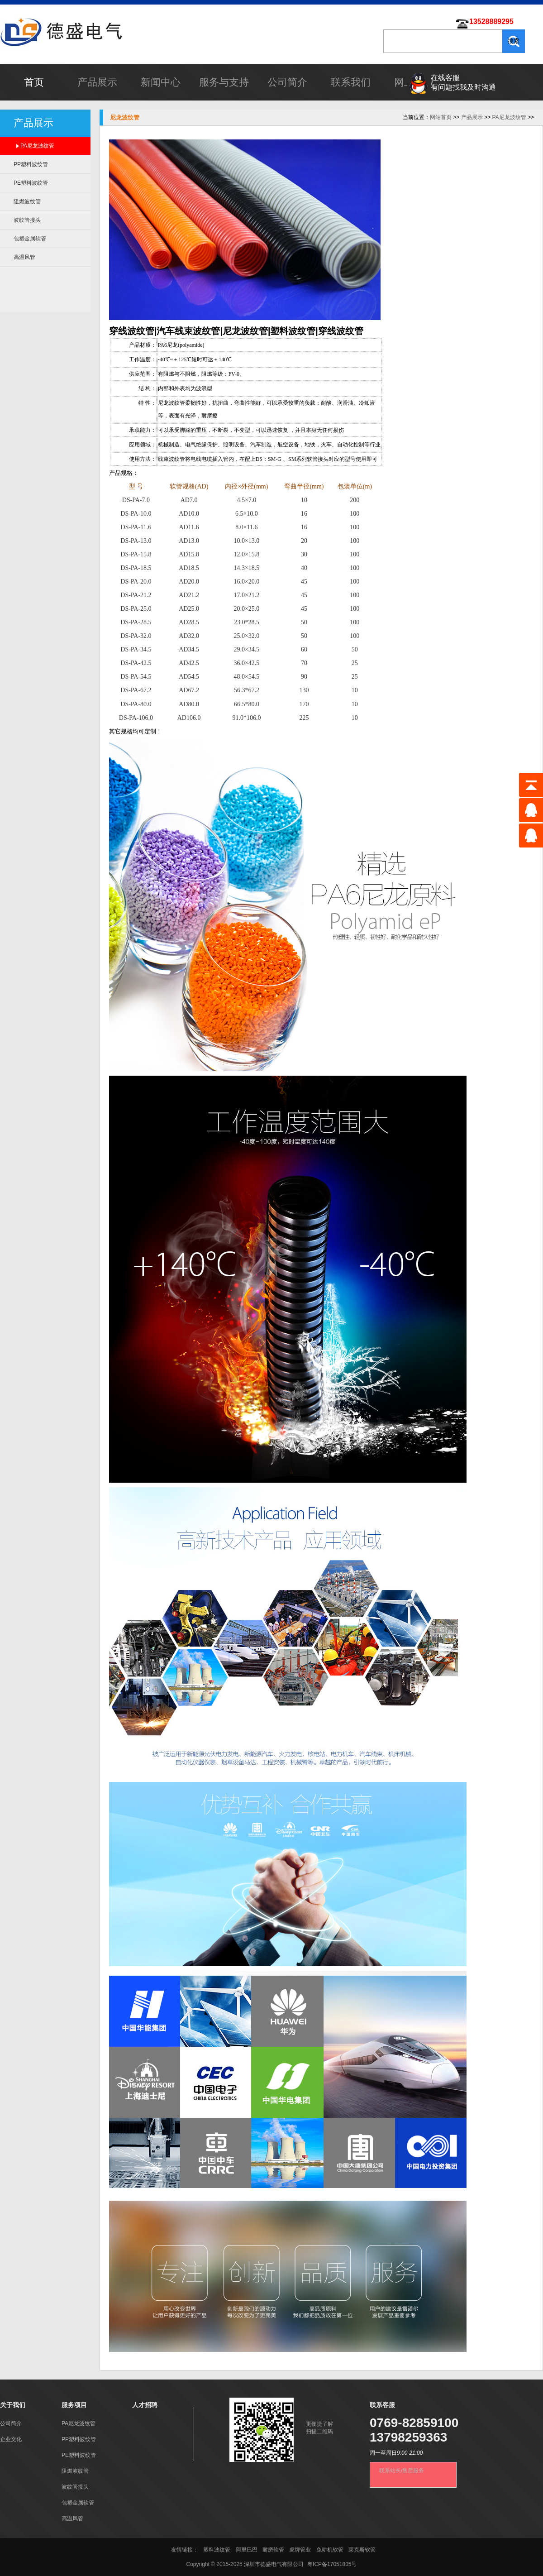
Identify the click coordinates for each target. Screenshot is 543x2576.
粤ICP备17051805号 (332, 2564)
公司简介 (287, 82)
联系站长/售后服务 (401, 2470)
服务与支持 (224, 82)
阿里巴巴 (246, 2550)
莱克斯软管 (362, 2550)
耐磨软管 (273, 2550)
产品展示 (97, 82)
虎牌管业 (300, 2550)
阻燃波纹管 (27, 201)
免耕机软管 (329, 2550)
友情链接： (185, 2550)
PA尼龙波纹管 (37, 146)
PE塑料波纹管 (31, 183)
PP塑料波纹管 (31, 164)
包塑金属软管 (30, 238)
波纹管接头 (27, 220)
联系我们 (351, 82)
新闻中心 (161, 82)
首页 (34, 82)
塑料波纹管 (216, 2550)
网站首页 (441, 117)
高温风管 (24, 257)
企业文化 (11, 2439)
